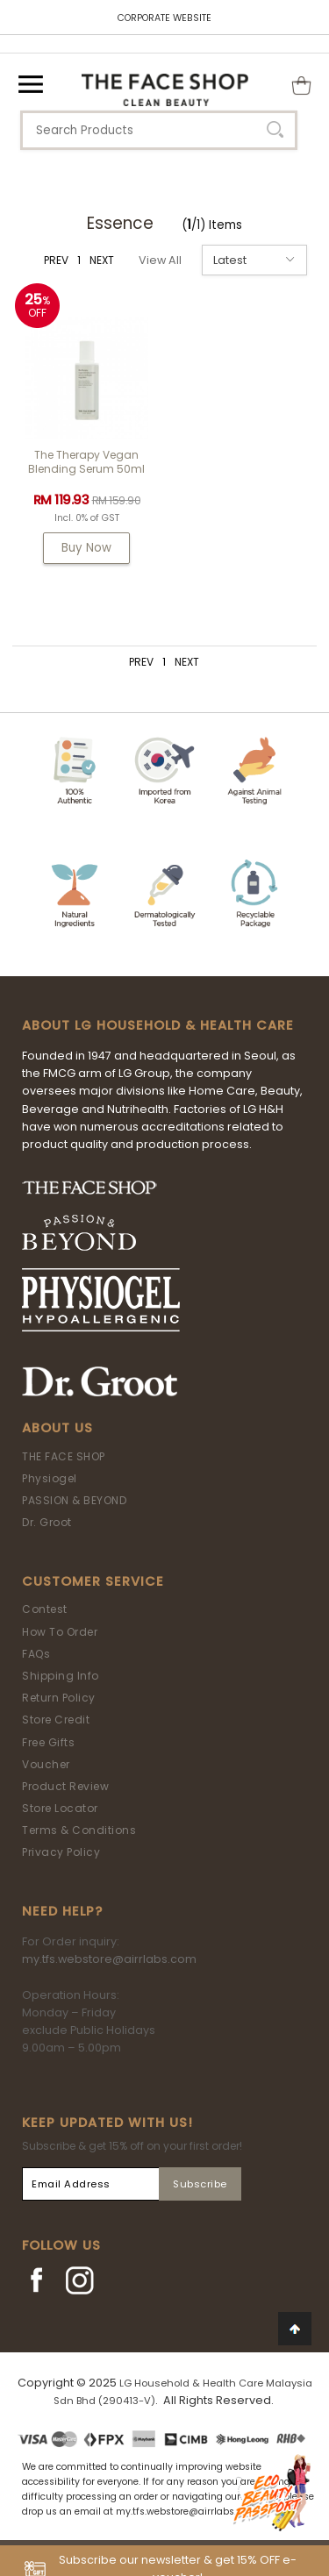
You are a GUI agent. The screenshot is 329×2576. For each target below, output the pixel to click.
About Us (57, 1428)
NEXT (101, 260)
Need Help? (62, 1911)
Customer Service (93, 1581)
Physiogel (49, 1478)
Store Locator (60, 1808)
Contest (45, 1609)
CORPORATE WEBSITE (164, 18)
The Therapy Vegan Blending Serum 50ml (86, 461)
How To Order (59, 1631)
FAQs (36, 1653)
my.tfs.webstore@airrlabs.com (109, 1959)
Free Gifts (48, 1742)
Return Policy (59, 1697)
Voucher (46, 1764)
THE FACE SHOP (63, 1456)
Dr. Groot (47, 1522)
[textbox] (158, 130)
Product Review (65, 1786)
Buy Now (86, 547)
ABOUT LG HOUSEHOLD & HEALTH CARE (158, 1025)
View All (160, 260)
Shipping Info (60, 1675)
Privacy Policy (61, 1852)
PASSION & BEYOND (74, 1500)
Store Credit (55, 1719)
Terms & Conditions (79, 1830)
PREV (56, 260)
